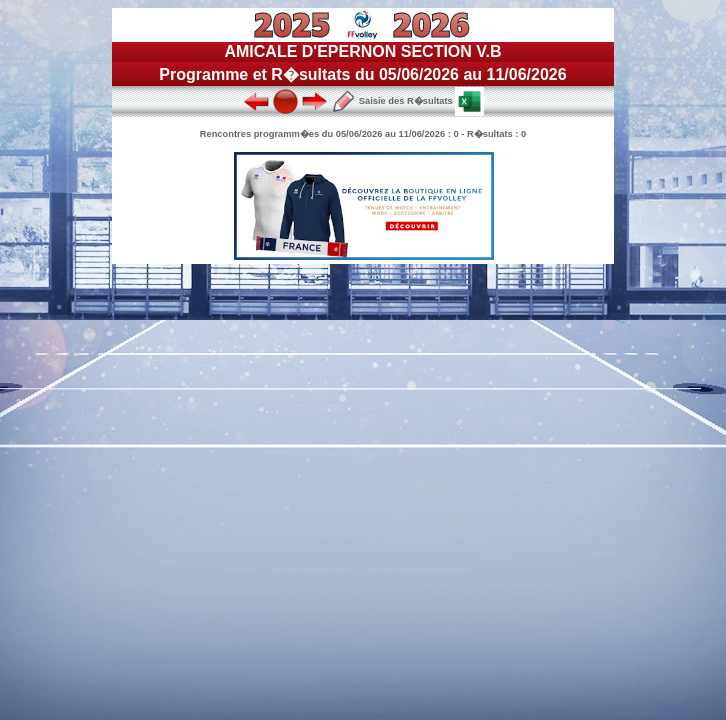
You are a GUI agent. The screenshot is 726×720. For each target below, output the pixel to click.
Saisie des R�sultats (392, 101)
